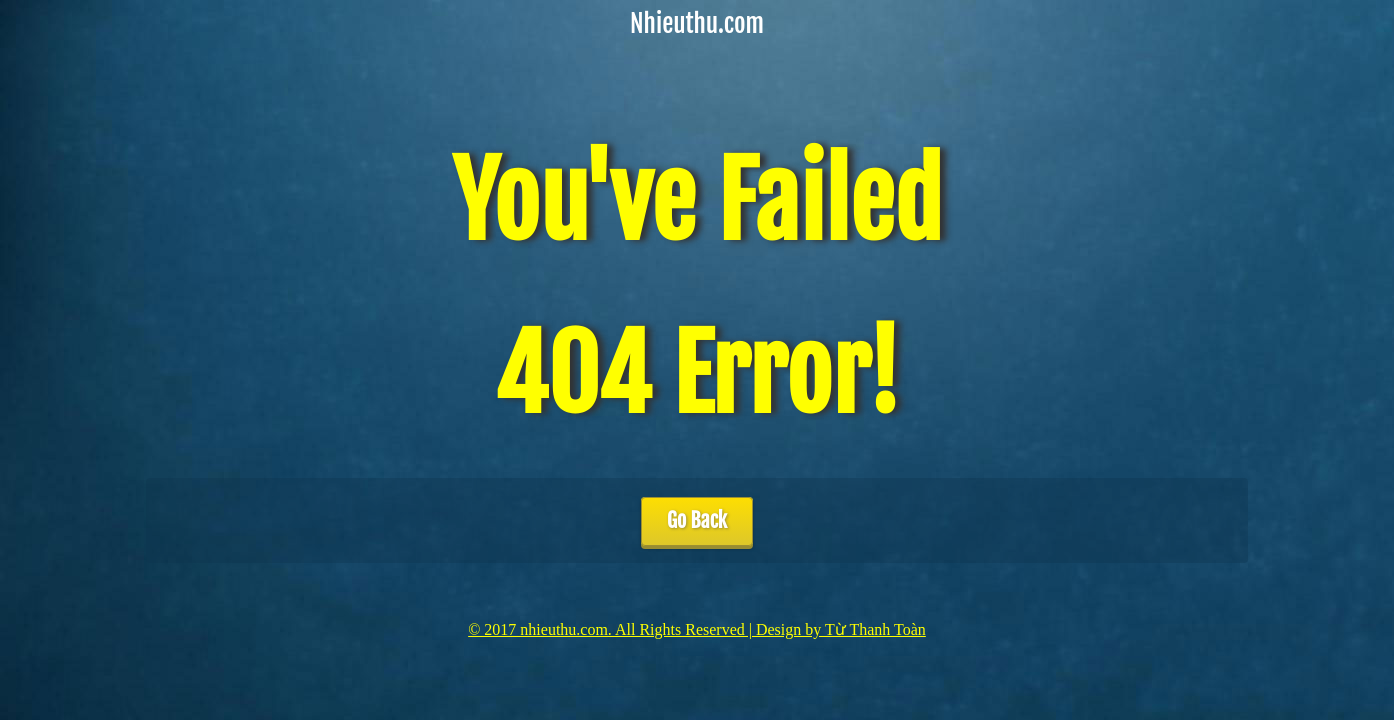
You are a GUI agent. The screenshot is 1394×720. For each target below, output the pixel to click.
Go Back (697, 520)
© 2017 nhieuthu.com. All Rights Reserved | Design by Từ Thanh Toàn (697, 629)
